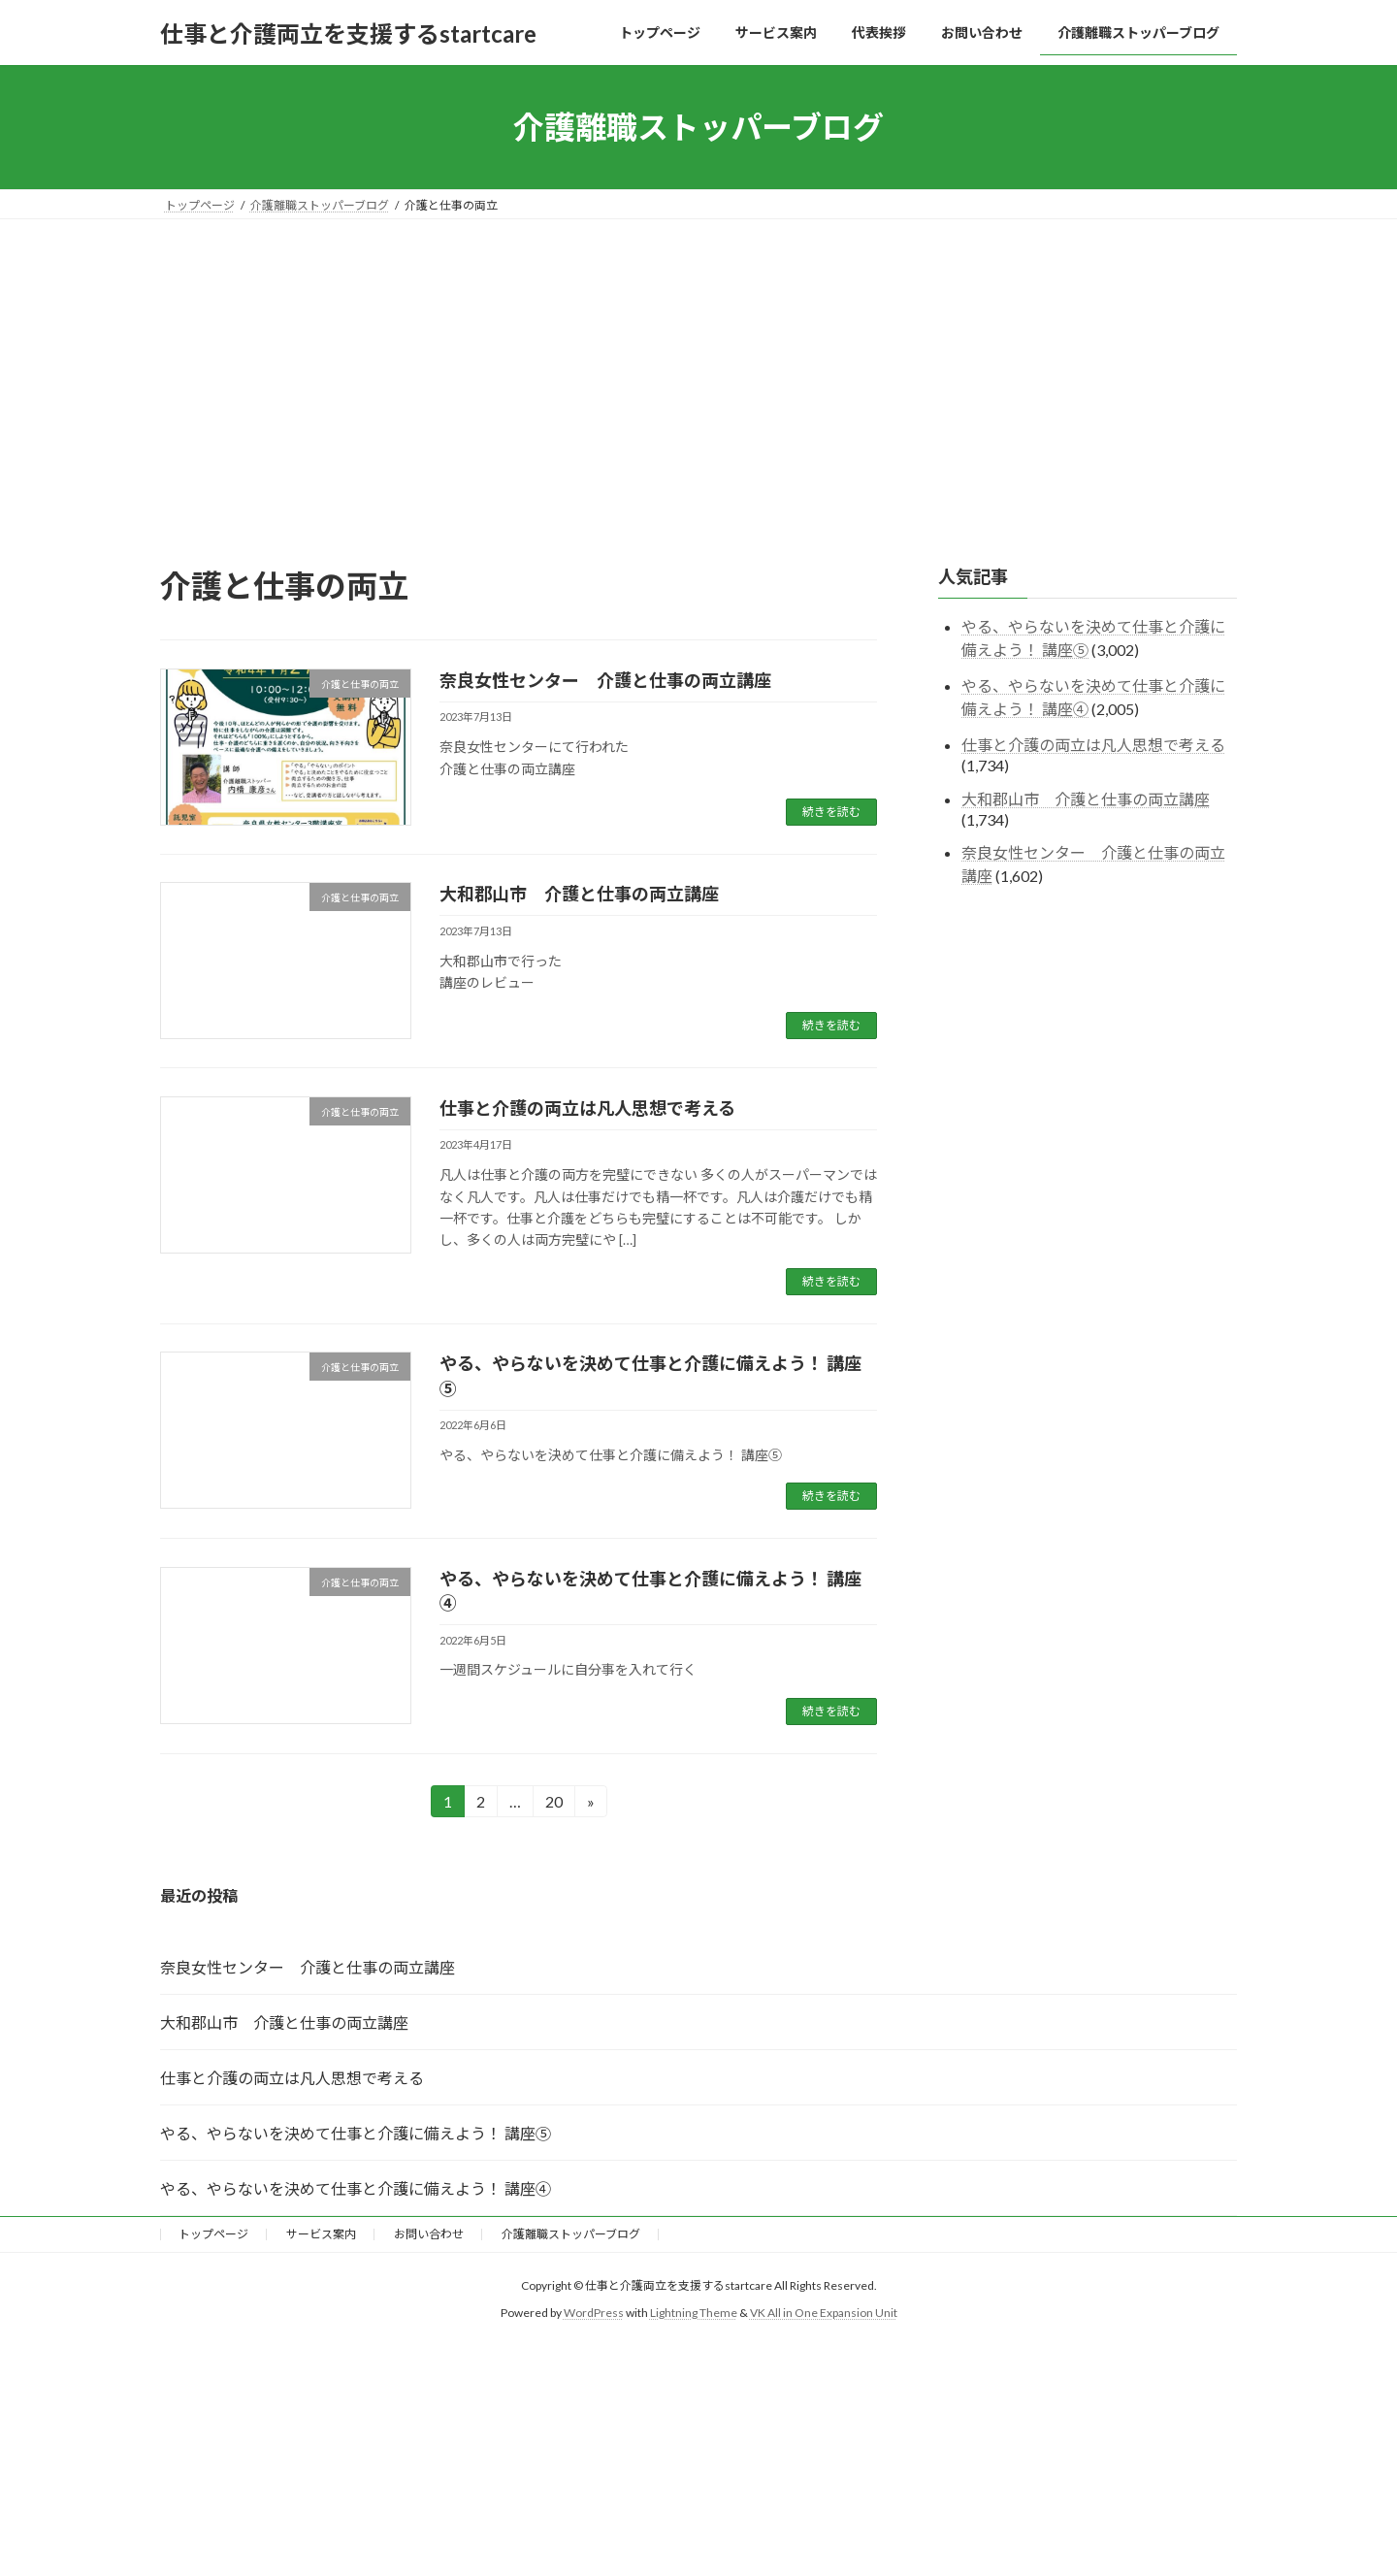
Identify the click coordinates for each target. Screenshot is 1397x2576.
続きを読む (831, 811)
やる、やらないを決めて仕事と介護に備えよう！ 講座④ (355, 2188)
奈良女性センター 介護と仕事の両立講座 (605, 680)
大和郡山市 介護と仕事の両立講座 (579, 893)
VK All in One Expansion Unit (823, 2312)
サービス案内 (321, 2234)
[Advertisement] (698, 365)
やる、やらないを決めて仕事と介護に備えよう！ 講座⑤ (355, 2133)
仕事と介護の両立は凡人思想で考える (587, 1108)
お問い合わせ (429, 2234)
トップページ (213, 2234)
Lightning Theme (693, 2312)
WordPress (594, 2312)
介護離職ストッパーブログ (571, 2234)
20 (553, 1804)
